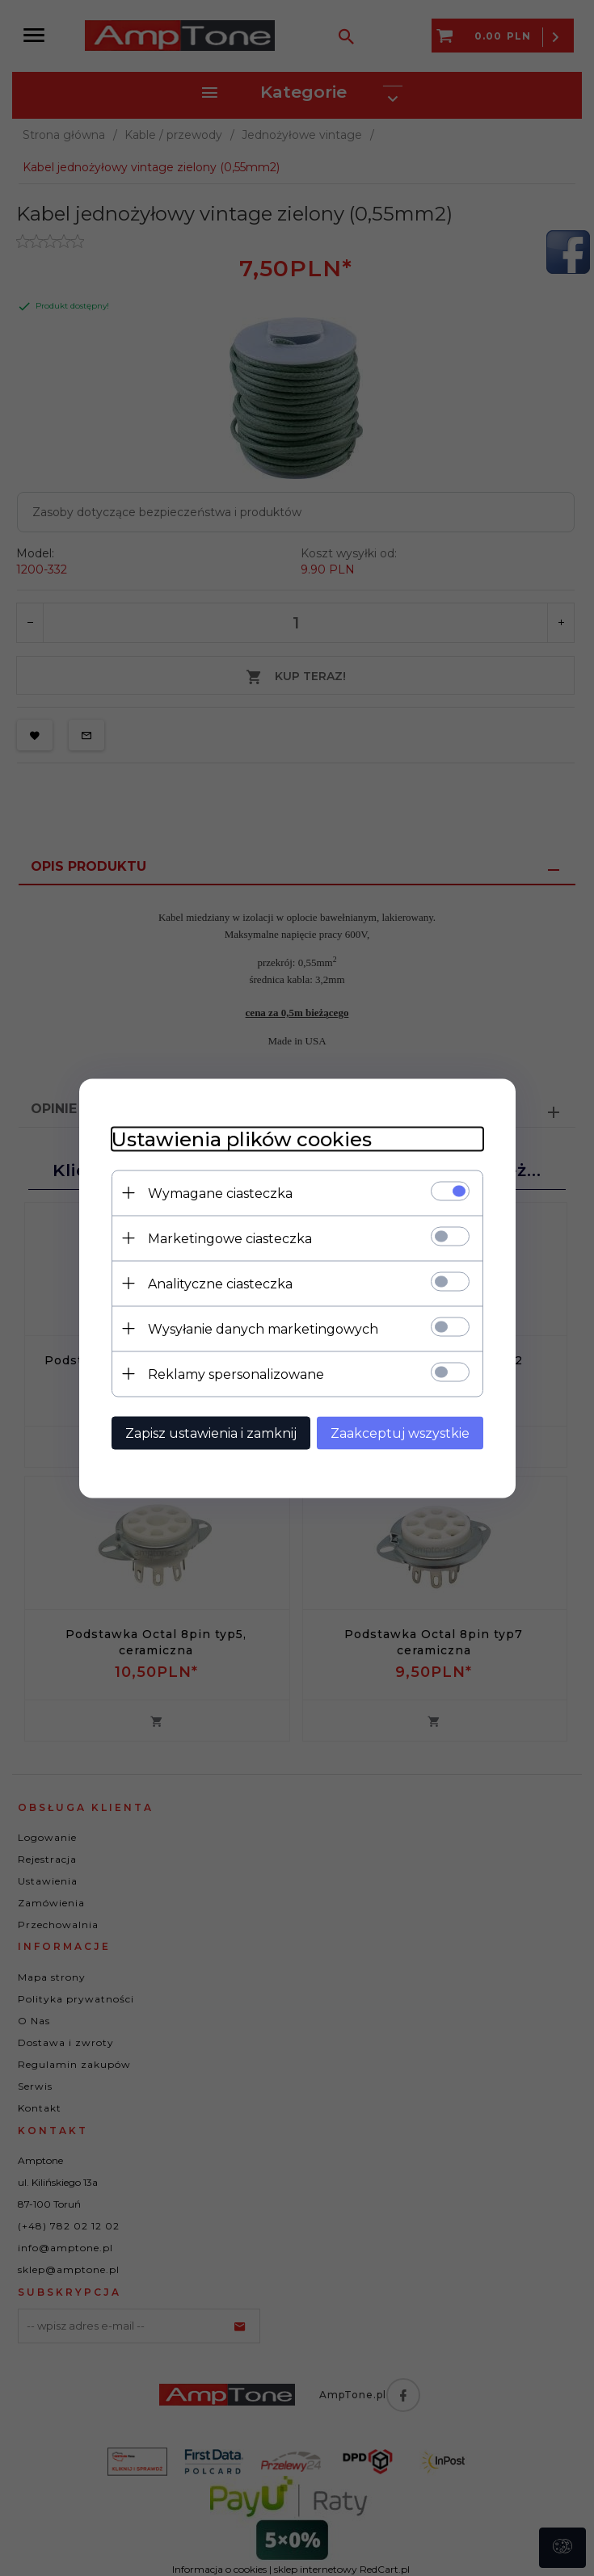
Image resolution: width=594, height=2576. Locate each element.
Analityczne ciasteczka (220, 1283)
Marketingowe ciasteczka (230, 1238)
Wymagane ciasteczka (220, 1192)
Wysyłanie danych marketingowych (263, 1328)
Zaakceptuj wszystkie (400, 1432)
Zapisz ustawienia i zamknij (211, 1432)
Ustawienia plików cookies (242, 1138)
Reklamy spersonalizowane (236, 1373)
